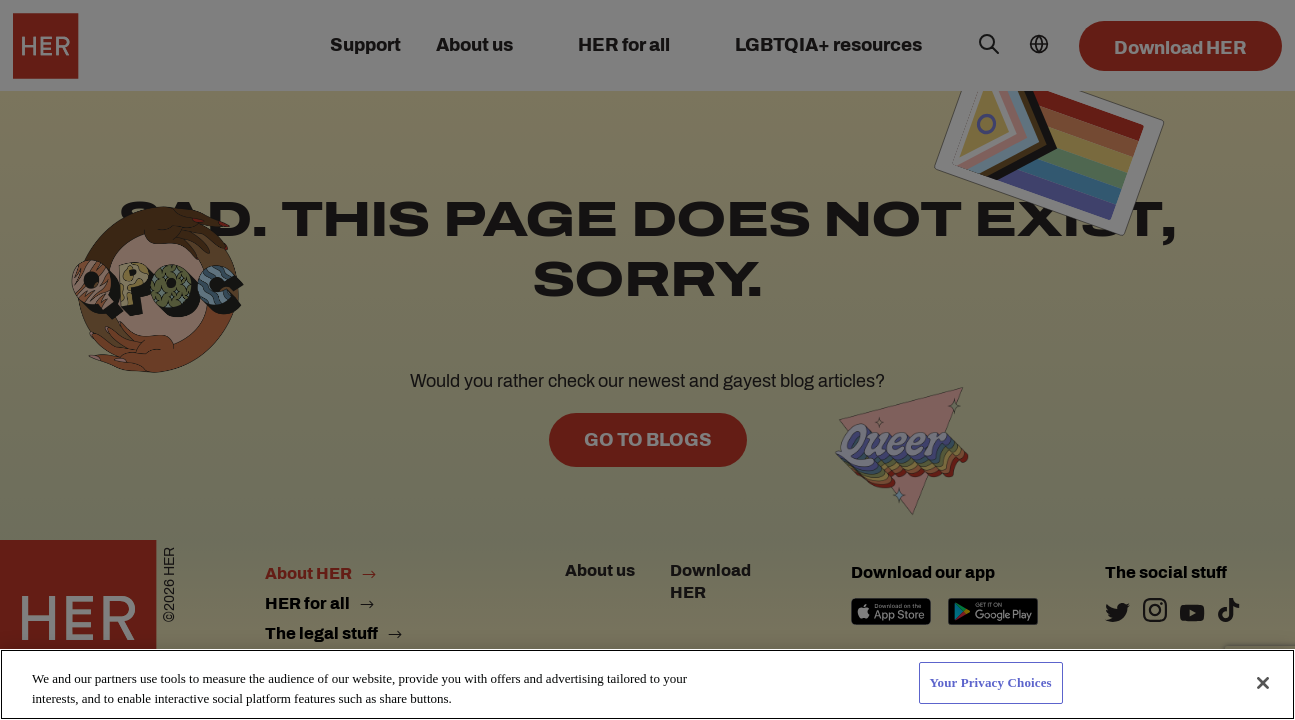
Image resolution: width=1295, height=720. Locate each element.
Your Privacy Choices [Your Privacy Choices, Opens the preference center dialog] (991, 682)
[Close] (1263, 683)
